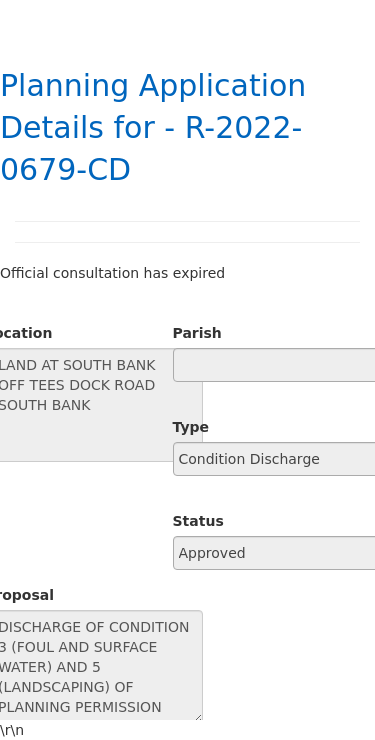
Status (198, 521)
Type (191, 427)
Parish (197, 333)
